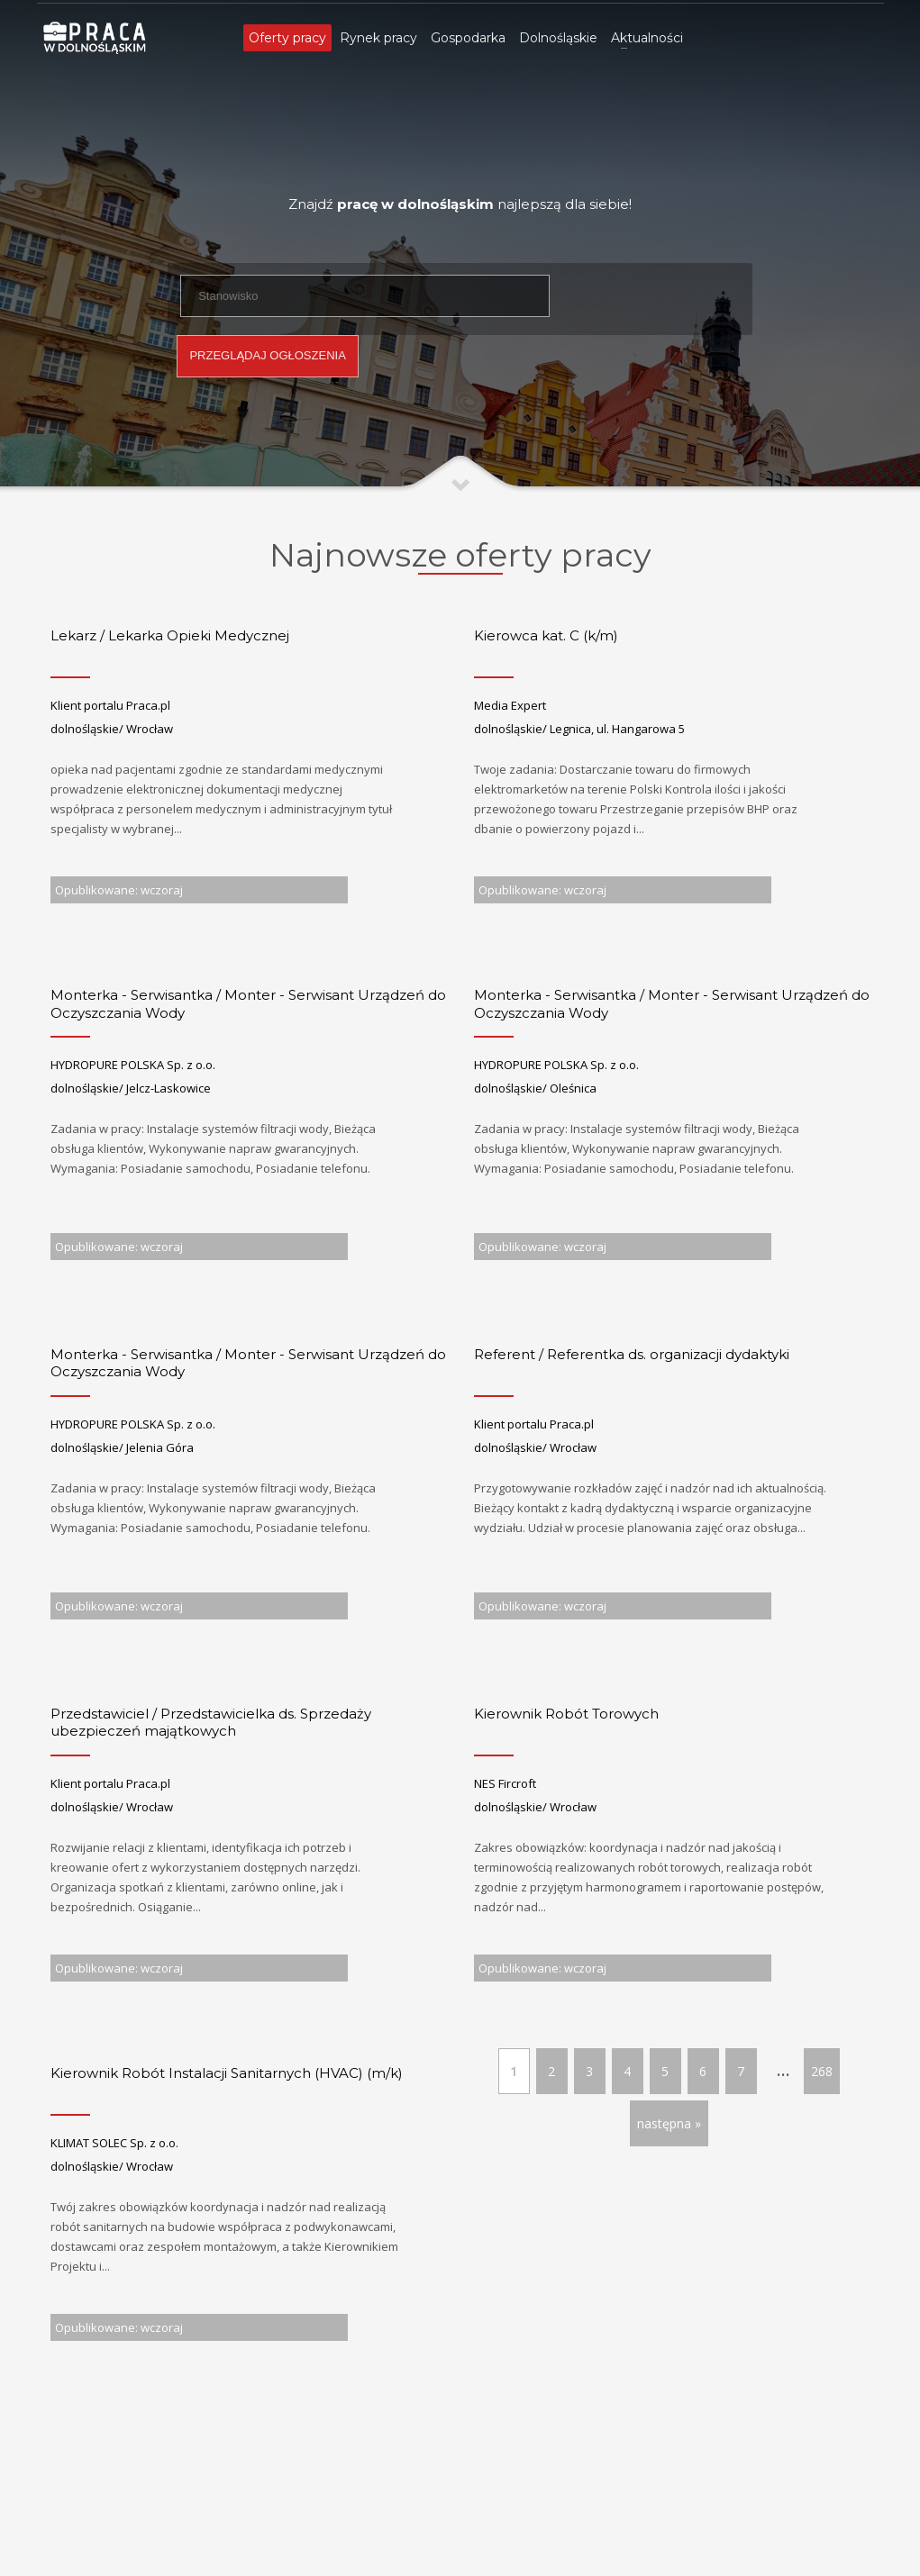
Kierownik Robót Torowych (566, 1713)
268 (822, 2071)
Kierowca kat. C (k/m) (546, 635)
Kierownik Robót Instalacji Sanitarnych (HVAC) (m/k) (226, 2073)
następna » (669, 2123)
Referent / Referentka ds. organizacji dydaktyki (631, 1354)
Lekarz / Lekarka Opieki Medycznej (169, 635)
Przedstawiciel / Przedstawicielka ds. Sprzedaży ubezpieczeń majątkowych (210, 1722)
